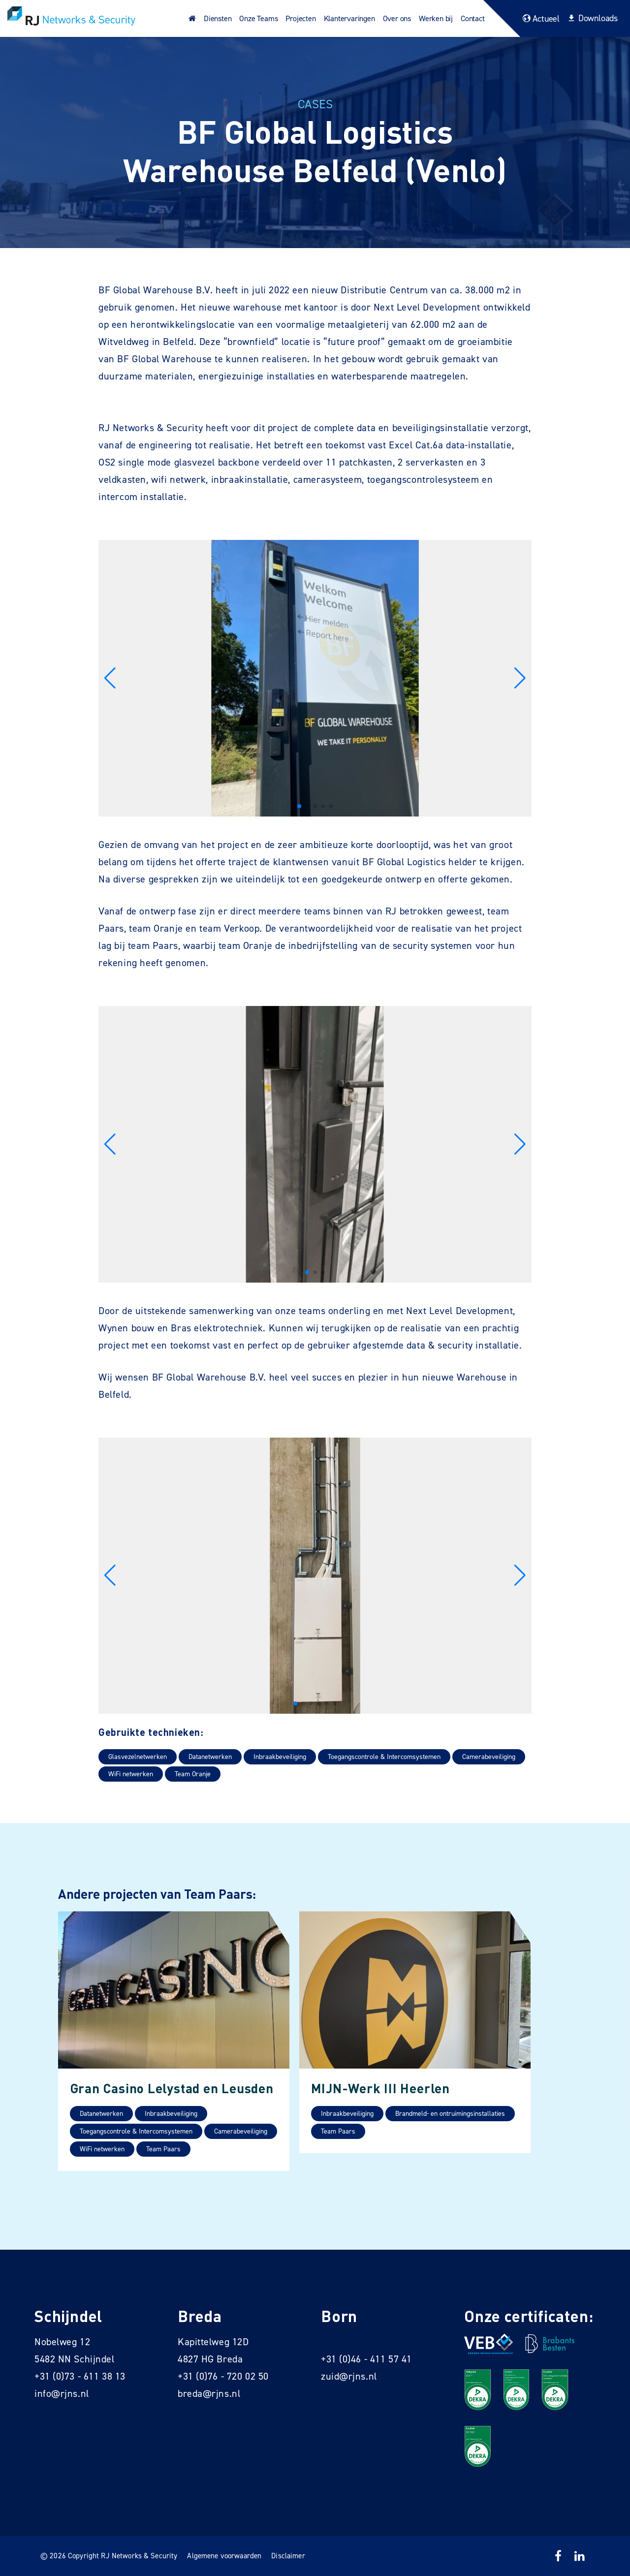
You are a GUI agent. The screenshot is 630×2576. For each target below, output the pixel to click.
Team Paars (163, 2149)
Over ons (397, 18)
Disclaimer (288, 2556)
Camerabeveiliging (488, 1756)
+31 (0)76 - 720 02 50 (223, 2376)
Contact (473, 18)
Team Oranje (193, 1774)
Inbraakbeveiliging (279, 1756)
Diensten (217, 18)
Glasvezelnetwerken (137, 1756)
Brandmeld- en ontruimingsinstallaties (450, 2113)
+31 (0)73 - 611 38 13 (80, 2376)
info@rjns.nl (61, 2393)
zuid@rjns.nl (349, 2376)
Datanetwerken (210, 1756)
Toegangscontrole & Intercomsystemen (384, 1756)
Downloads (591, 18)
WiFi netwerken (130, 1774)
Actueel (540, 19)
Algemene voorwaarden (224, 2556)
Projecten (300, 18)
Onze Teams (258, 18)
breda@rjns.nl (209, 2393)
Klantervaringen (349, 18)
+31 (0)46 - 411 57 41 (366, 2359)
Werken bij (436, 18)
